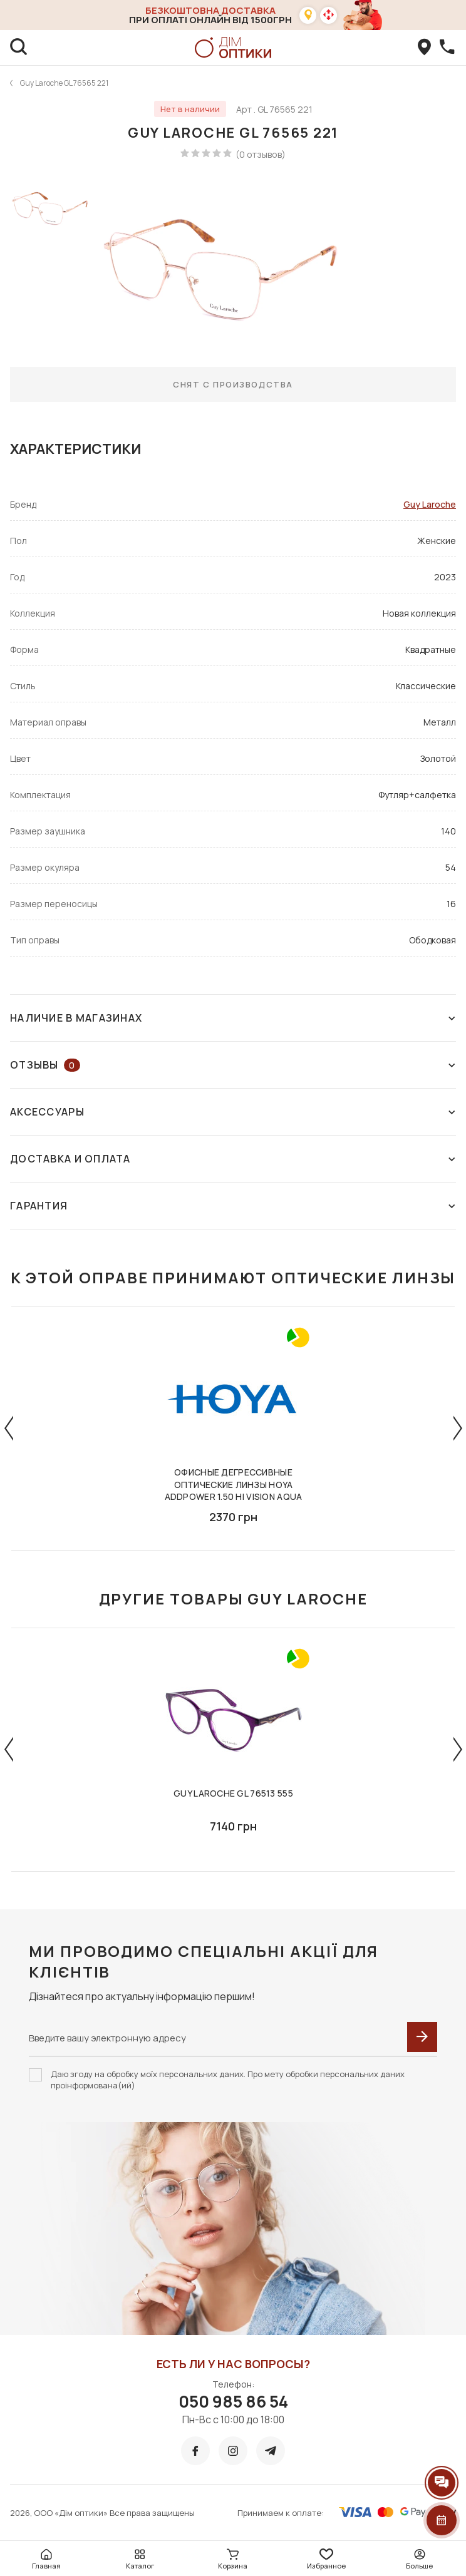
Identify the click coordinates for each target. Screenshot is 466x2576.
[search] (19, 47)
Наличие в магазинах (233, 1018)
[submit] (422, 2037)
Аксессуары (233, 1112)
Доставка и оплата (233, 1159)
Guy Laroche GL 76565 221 (64, 83)
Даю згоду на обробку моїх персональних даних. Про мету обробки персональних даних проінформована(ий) (228, 2079)
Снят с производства (233, 384)
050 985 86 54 (233, 2401)
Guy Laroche (429, 504)
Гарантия (233, 1206)
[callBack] (447, 47)
